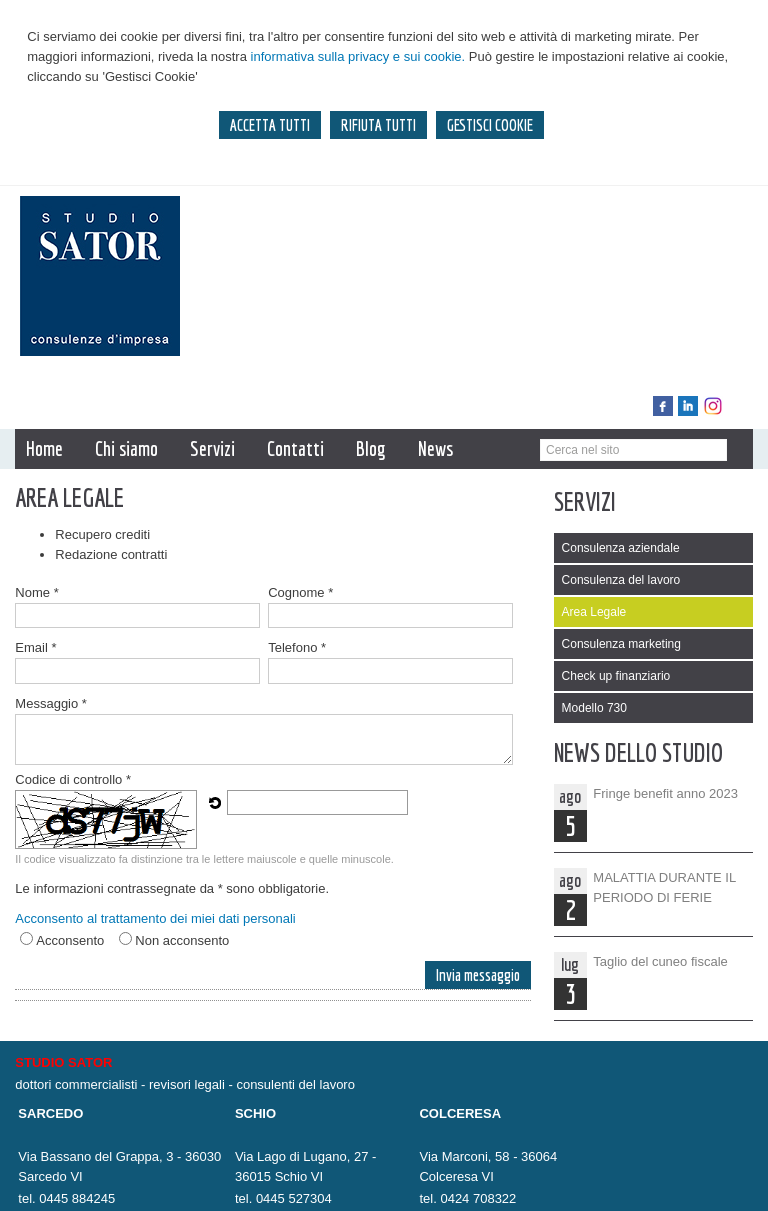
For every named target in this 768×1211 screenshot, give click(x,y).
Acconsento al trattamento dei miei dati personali (155, 918)
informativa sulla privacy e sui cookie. (358, 56)
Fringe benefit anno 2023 (665, 793)
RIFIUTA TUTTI (378, 125)
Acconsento (70, 940)
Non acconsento (182, 940)
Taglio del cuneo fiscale (660, 961)
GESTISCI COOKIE (490, 125)
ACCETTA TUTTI (270, 125)
